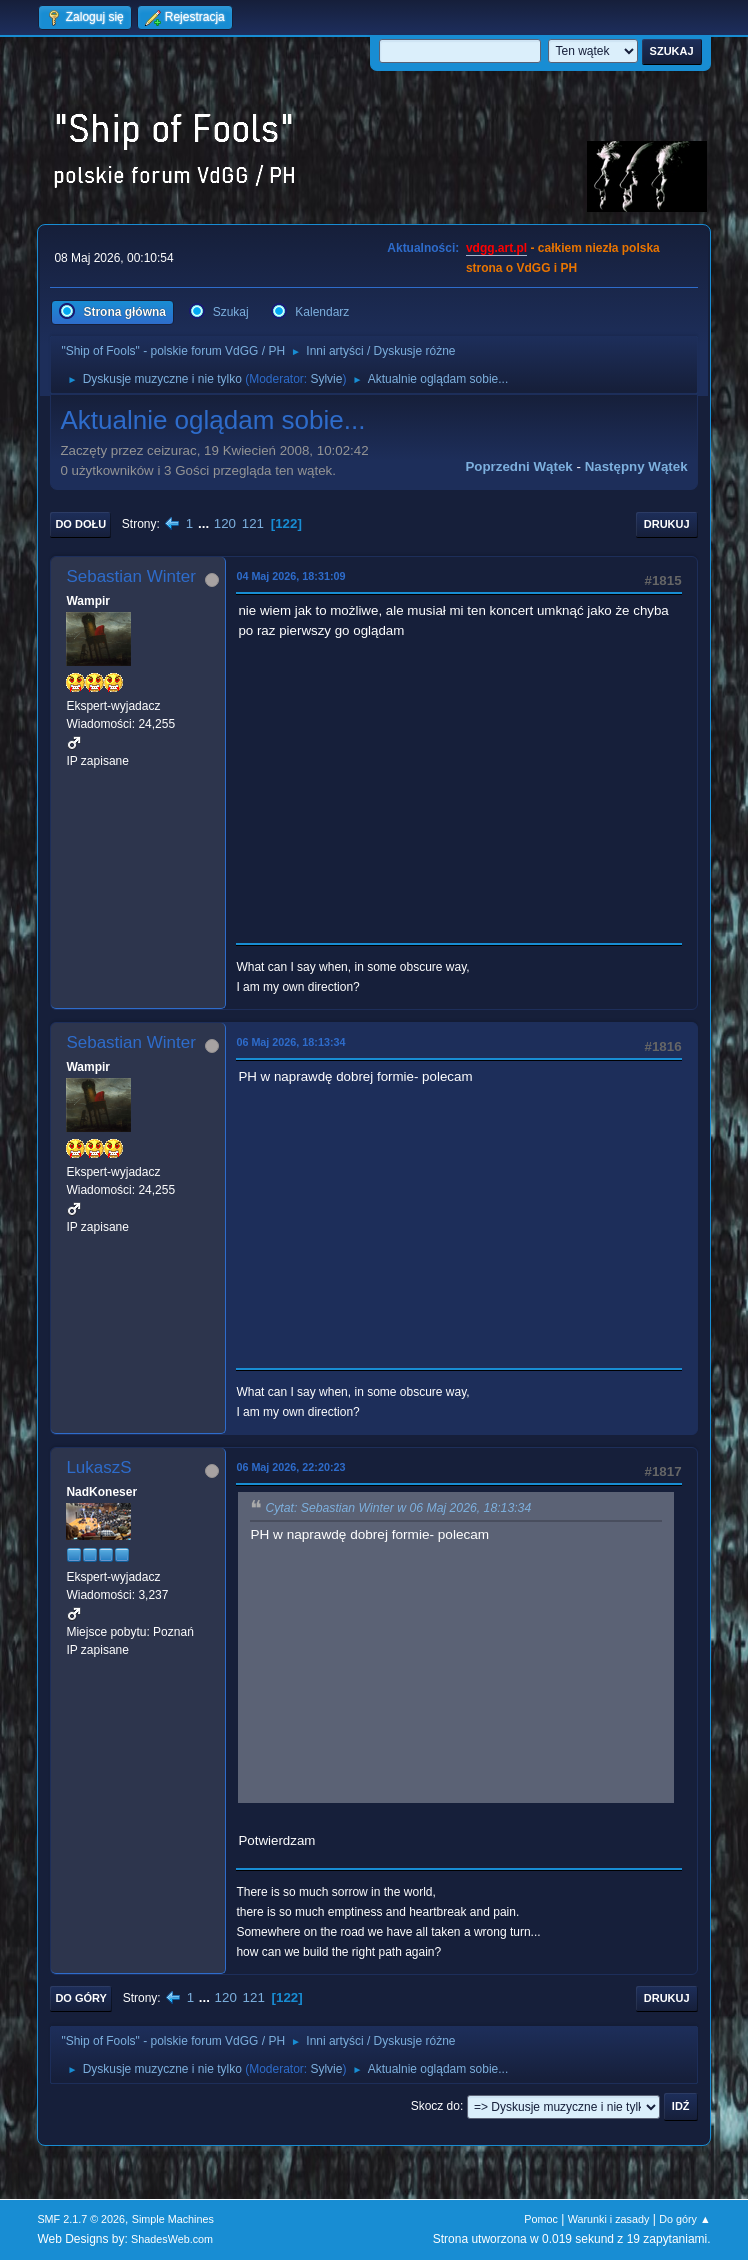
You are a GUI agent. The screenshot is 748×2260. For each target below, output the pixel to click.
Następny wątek (636, 466)
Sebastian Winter (130, 576)
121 (253, 523)
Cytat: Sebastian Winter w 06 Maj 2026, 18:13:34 (398, 1509)
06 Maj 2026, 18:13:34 (290, 1042)
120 (225, 523)
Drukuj (667, 524)
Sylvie (326, 379)
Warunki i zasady (609, 2219)
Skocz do (435, 2106)
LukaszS (98, 1467)
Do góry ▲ (684, 2219)
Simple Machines (173, 2219)
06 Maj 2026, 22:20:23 (290, 1467)
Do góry (81, 1998)
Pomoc (541, 2219)
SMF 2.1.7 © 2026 (81, 2219)
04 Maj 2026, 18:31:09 (290, 576)
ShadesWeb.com (172, 2239)
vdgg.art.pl (496, 248)
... (205, 523)
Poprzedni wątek (518, 466)
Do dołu (80, 524)
